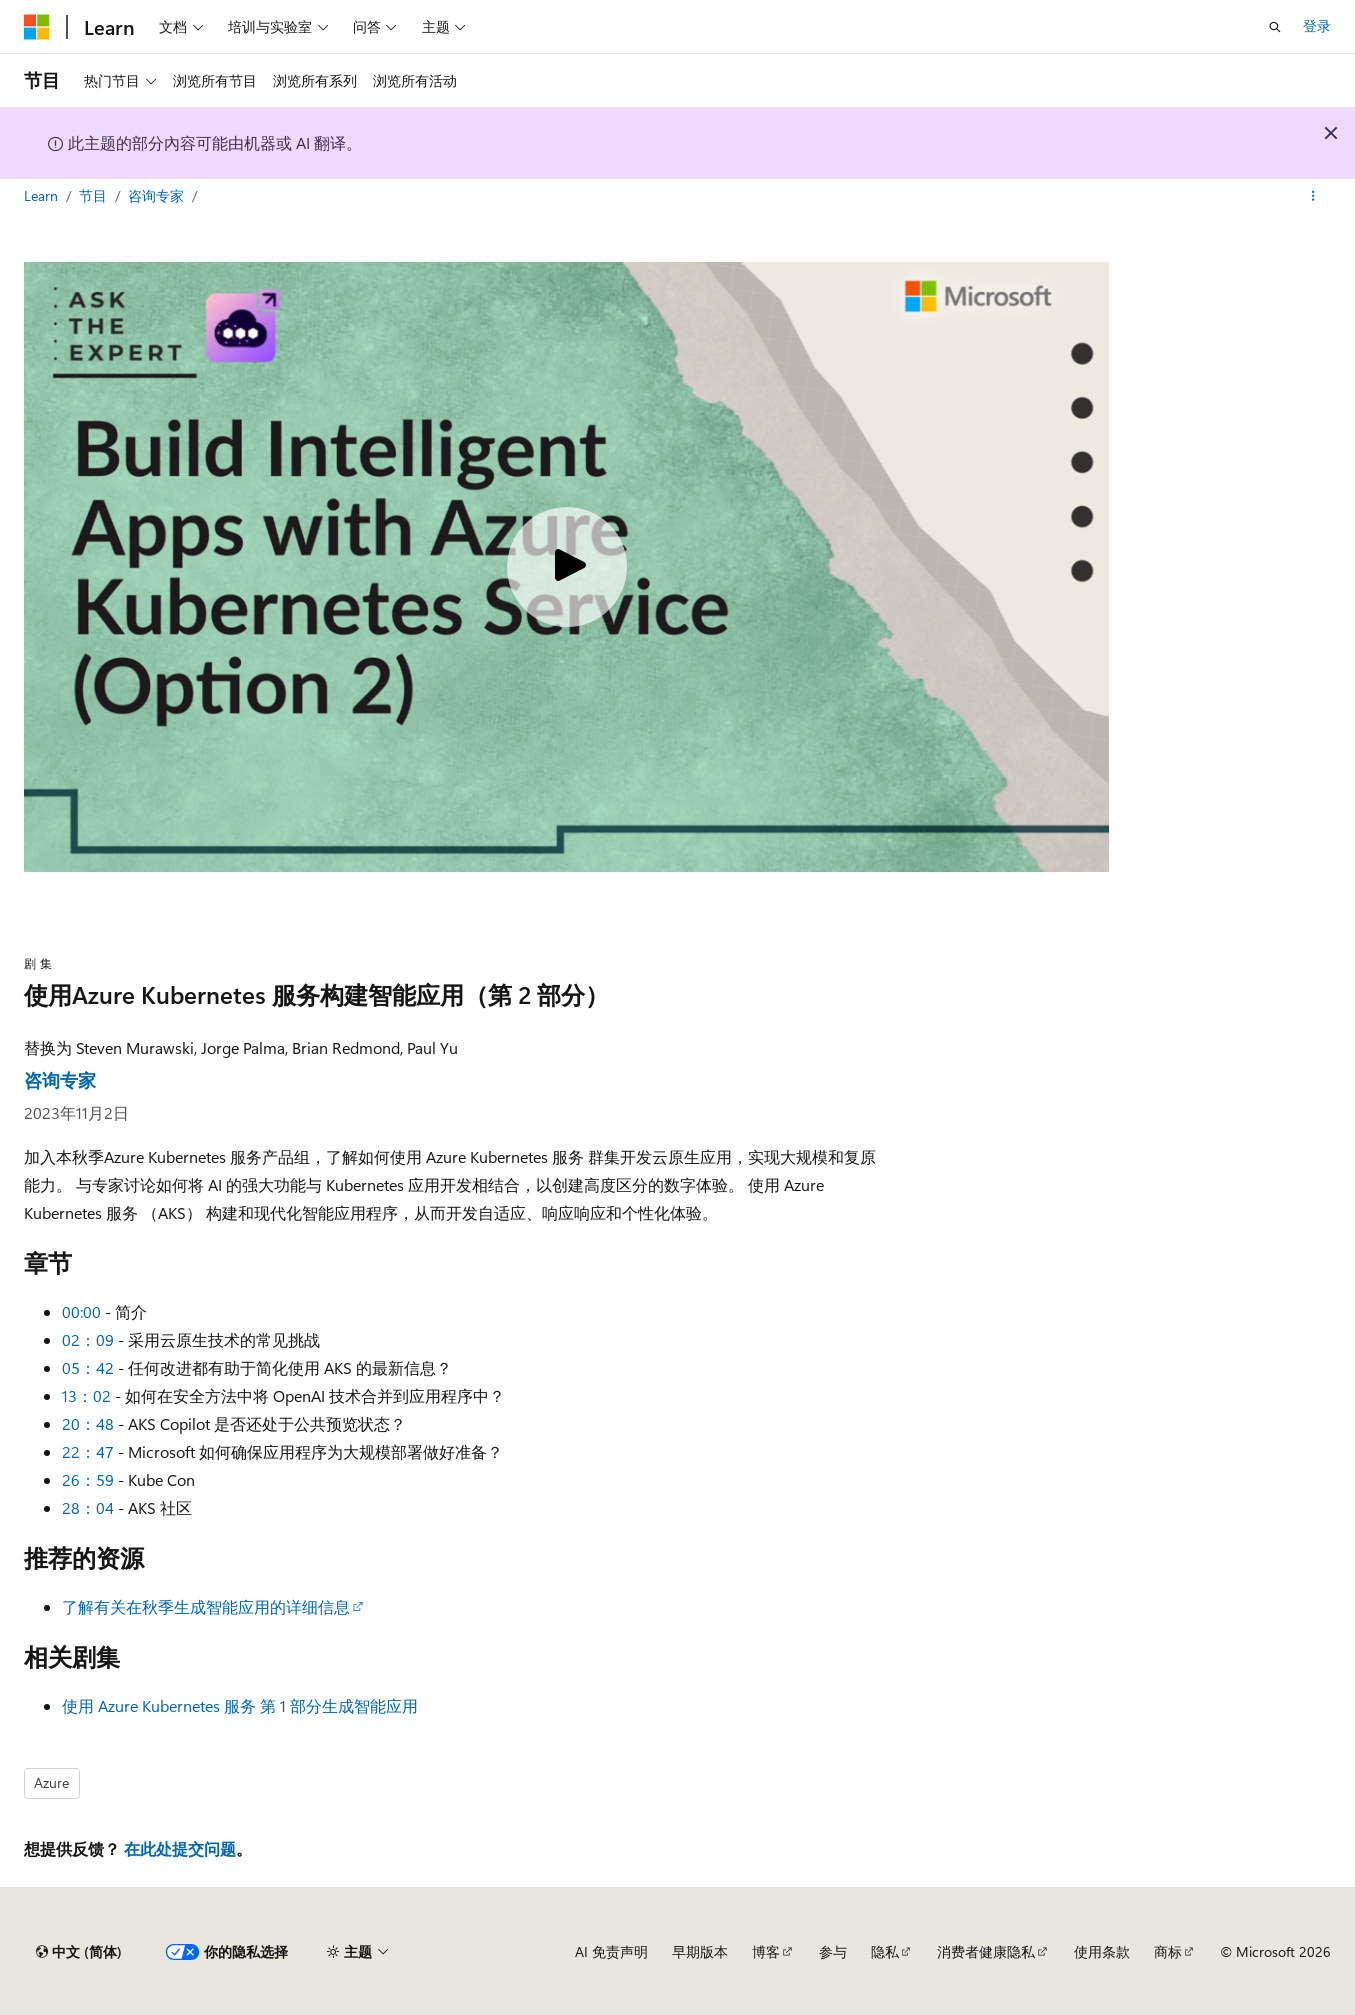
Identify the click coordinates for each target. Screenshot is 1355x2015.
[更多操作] (1313, 197)
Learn (43, 195)
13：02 (86, 1395)
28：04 (88, 1507)
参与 (833, 1951)
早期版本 (700, 1951)
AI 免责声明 (611, 1951)
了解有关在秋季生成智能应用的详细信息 (206, 1606)
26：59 (88, 1479)
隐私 (885, 1951)
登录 (1317, 25)
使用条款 (1102, 1951)
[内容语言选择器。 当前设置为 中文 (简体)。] (79, 1952)
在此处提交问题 (180, 1848)
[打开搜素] (1275, 27)
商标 (1168, 1951)
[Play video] (567, 567)
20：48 (88, 1423)
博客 (766, 1951)
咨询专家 (158, 195)
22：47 (88, 1451)
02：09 (88, 1339)
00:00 (81, 1311)
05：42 (88, 1367)
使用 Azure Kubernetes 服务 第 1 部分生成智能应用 (240, 1705)
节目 (95, 195)
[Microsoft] (37, 27)
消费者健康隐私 (986, 1951)
